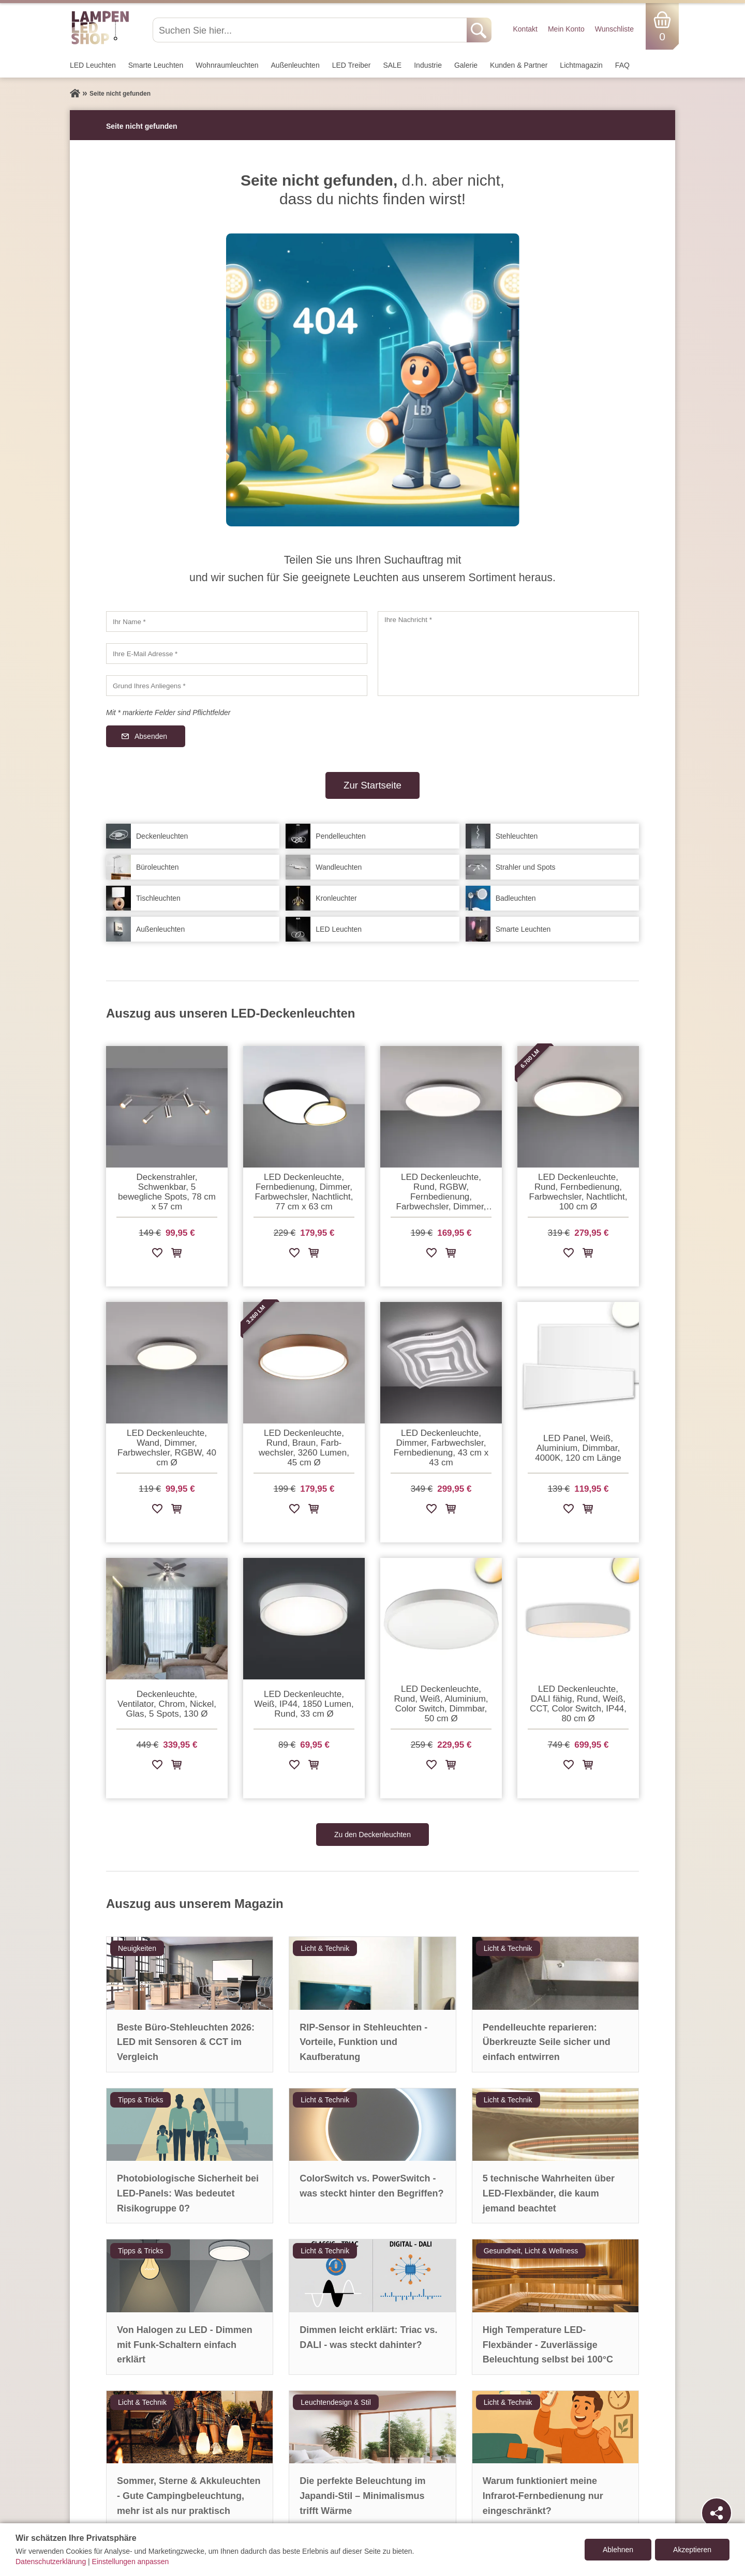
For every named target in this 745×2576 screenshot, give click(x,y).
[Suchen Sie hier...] (311, 30)
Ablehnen (618, 2549)
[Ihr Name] (236, 621)
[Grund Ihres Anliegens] (236, 685)
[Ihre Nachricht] (508, 653)
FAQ (622, 65)
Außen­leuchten (295, 65)
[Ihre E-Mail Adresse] (236, 653)
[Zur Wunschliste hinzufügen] (157, 1254)
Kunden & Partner (518, 65)
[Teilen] (716, 2512)
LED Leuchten (93, 65)
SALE (392, 65)
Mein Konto (566, 29)
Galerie (466, 65)
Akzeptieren (692, 2549)
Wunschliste (614, 29)
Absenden (151, 736)
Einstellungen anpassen (130, 2561)
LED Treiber (351, 65)
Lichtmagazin (581, 65)
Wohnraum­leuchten (227, 65)
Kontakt (525, 29)
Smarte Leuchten (156, 65)
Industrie (428, 65)
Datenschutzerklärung (51, 2561)
